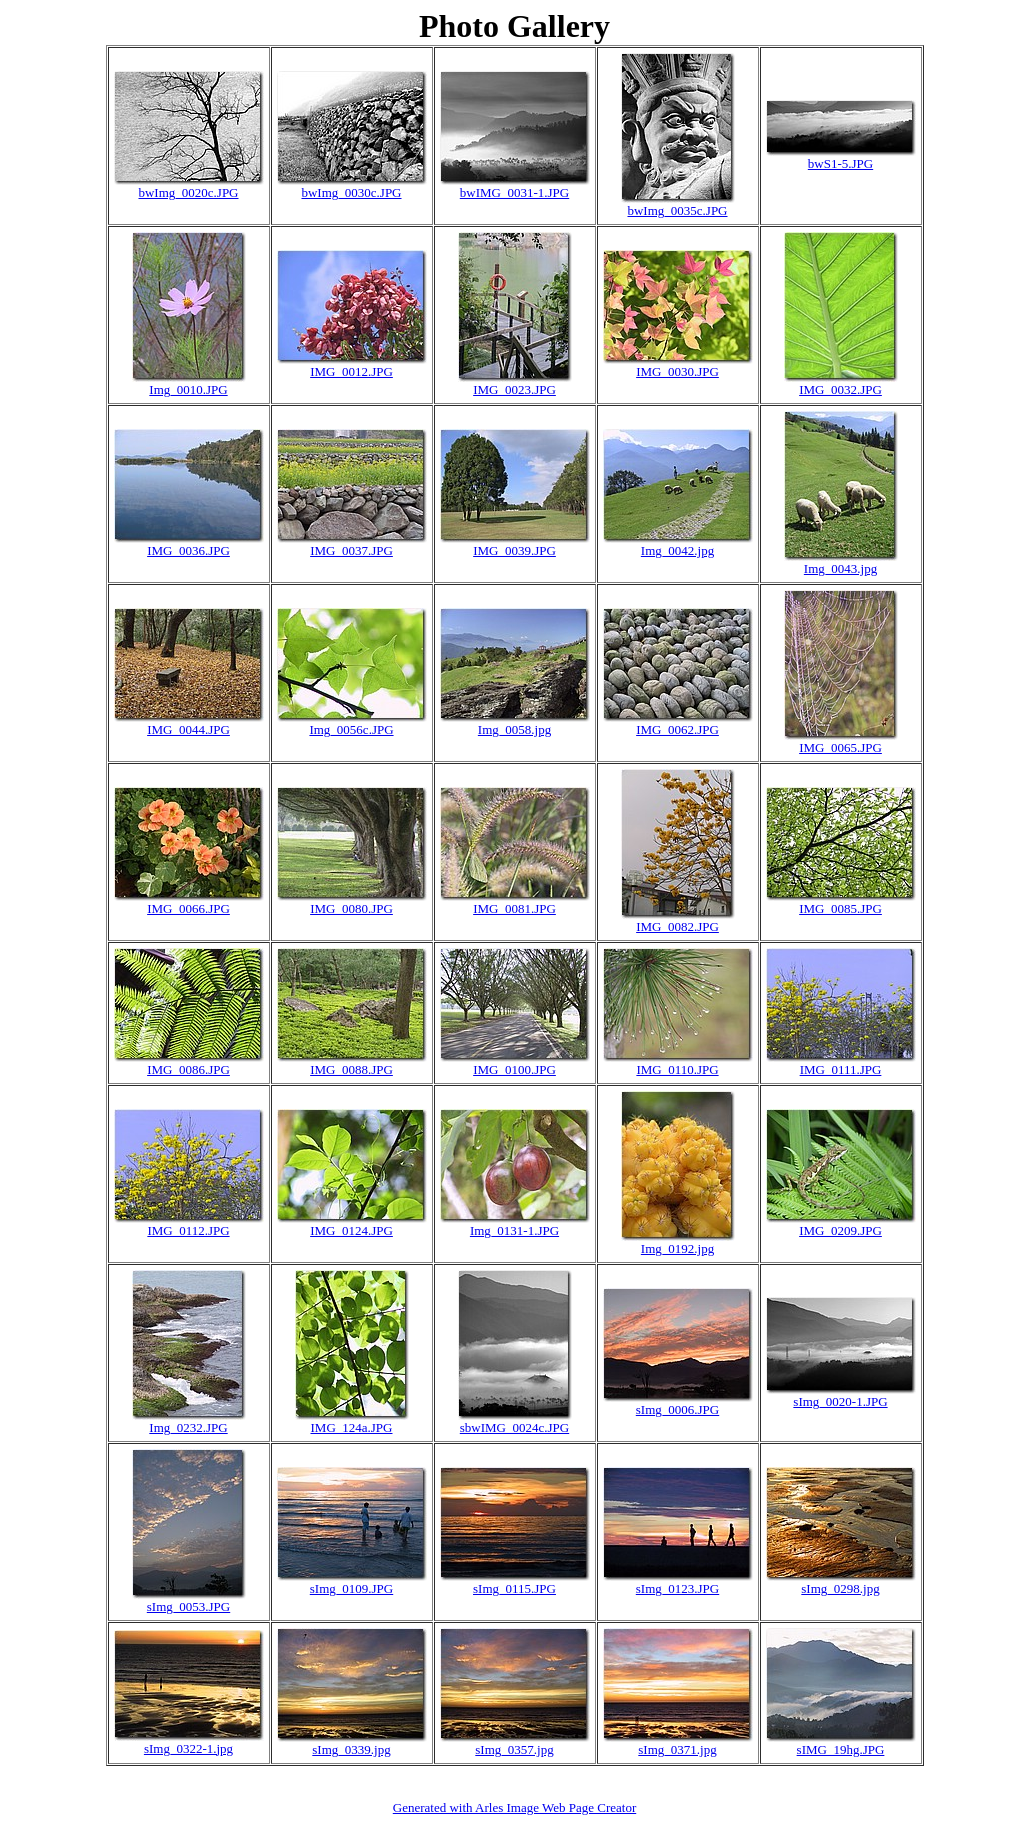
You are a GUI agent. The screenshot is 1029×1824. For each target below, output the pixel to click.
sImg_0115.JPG (514, 1588)
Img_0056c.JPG (351, 729)
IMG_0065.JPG (840, 747)
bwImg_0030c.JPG (351, 192)
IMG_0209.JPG (840, 1230)
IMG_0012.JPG (351, 371)
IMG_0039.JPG (514, 550)
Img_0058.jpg (514, 729)
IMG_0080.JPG (351, 908)
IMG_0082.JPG (677, 926)
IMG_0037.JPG (351, 550)
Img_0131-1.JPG (514, 1230)
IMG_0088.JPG (351, 1069)
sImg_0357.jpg (514, 1749)
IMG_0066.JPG (188, 908)
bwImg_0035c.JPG (677, 210)
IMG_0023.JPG (514, 389)
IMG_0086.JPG (188, 1069)
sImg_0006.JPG (677, 1409)
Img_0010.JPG (188, 389)
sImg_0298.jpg (840, 1588)
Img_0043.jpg (840, 568)
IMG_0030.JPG (677, 371)
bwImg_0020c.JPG (188, 192)
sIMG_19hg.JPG (841, 1749)
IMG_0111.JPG (841, 1069)
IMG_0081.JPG (514, 908)
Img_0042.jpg (677, 550)
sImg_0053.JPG (188, 1606)
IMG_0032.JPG (840, 389)
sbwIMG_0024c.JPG (514, 1427)
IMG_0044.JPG (188, 729)
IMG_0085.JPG (840, 908)
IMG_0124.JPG (351, 1230)
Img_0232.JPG (188, 1427)
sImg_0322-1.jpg (188, 1748)
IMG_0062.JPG (677, 729)
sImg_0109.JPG (351, 1588)
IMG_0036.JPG (188, 550)
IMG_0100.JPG (514, 1069)
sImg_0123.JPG (677, 1588)
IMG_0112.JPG (188, 1230)
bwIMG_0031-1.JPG (514, 192)
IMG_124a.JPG (352, 1427)
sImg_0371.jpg (677, 1749)
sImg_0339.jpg (351, 1749)
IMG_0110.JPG (677, 1069)
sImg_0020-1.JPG (840, 1401)
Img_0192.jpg (677, 1248)
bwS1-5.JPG (840, 163)
